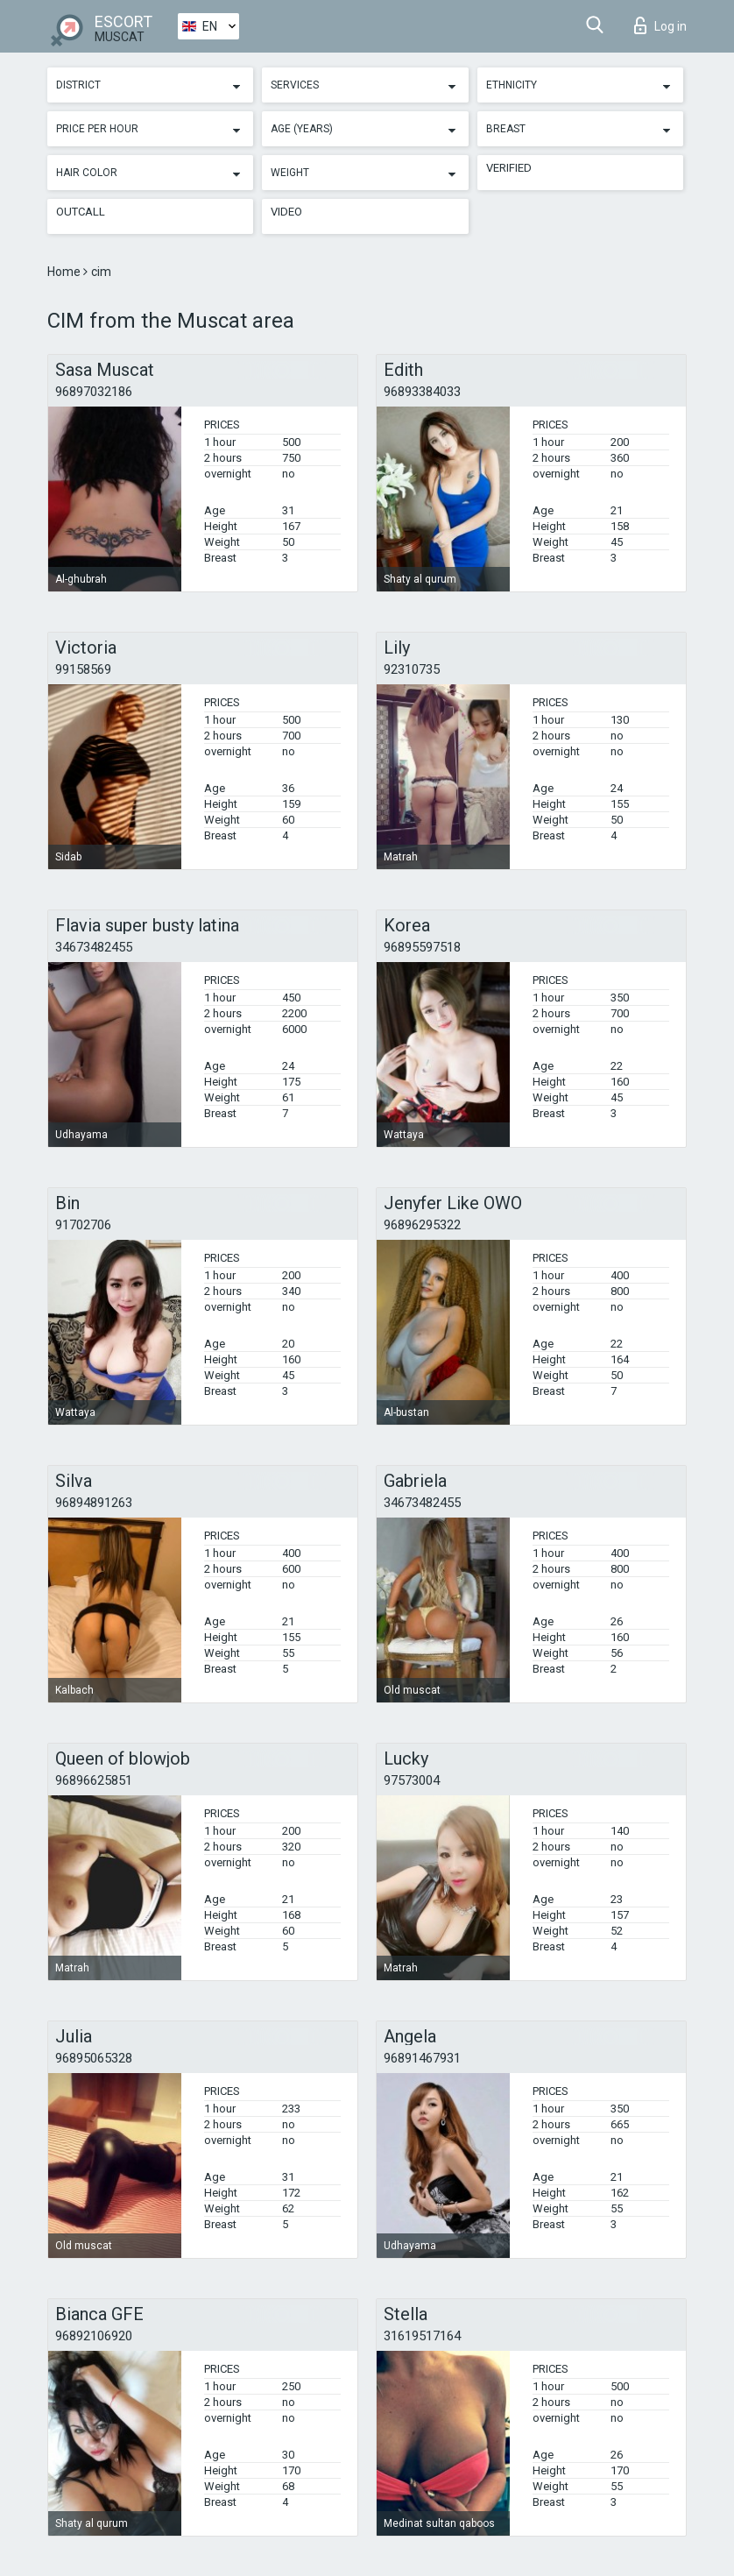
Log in (660, 25)
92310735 (412, 669)
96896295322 (422, 1225)
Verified (509, 167)
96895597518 (422, 947)
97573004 (412, 1780)
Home (65, 272)
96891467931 (422, 2058)
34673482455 (93, 947)
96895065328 (93, 2058)
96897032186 (93, 392)
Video (286, 211)
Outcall (80, 211)
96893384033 (422, 392)
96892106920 (93, 2336)
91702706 (83, 1225)
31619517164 (422, 2336)
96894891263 (93, 1503)
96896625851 (93, 1780)
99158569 (83, 669)
